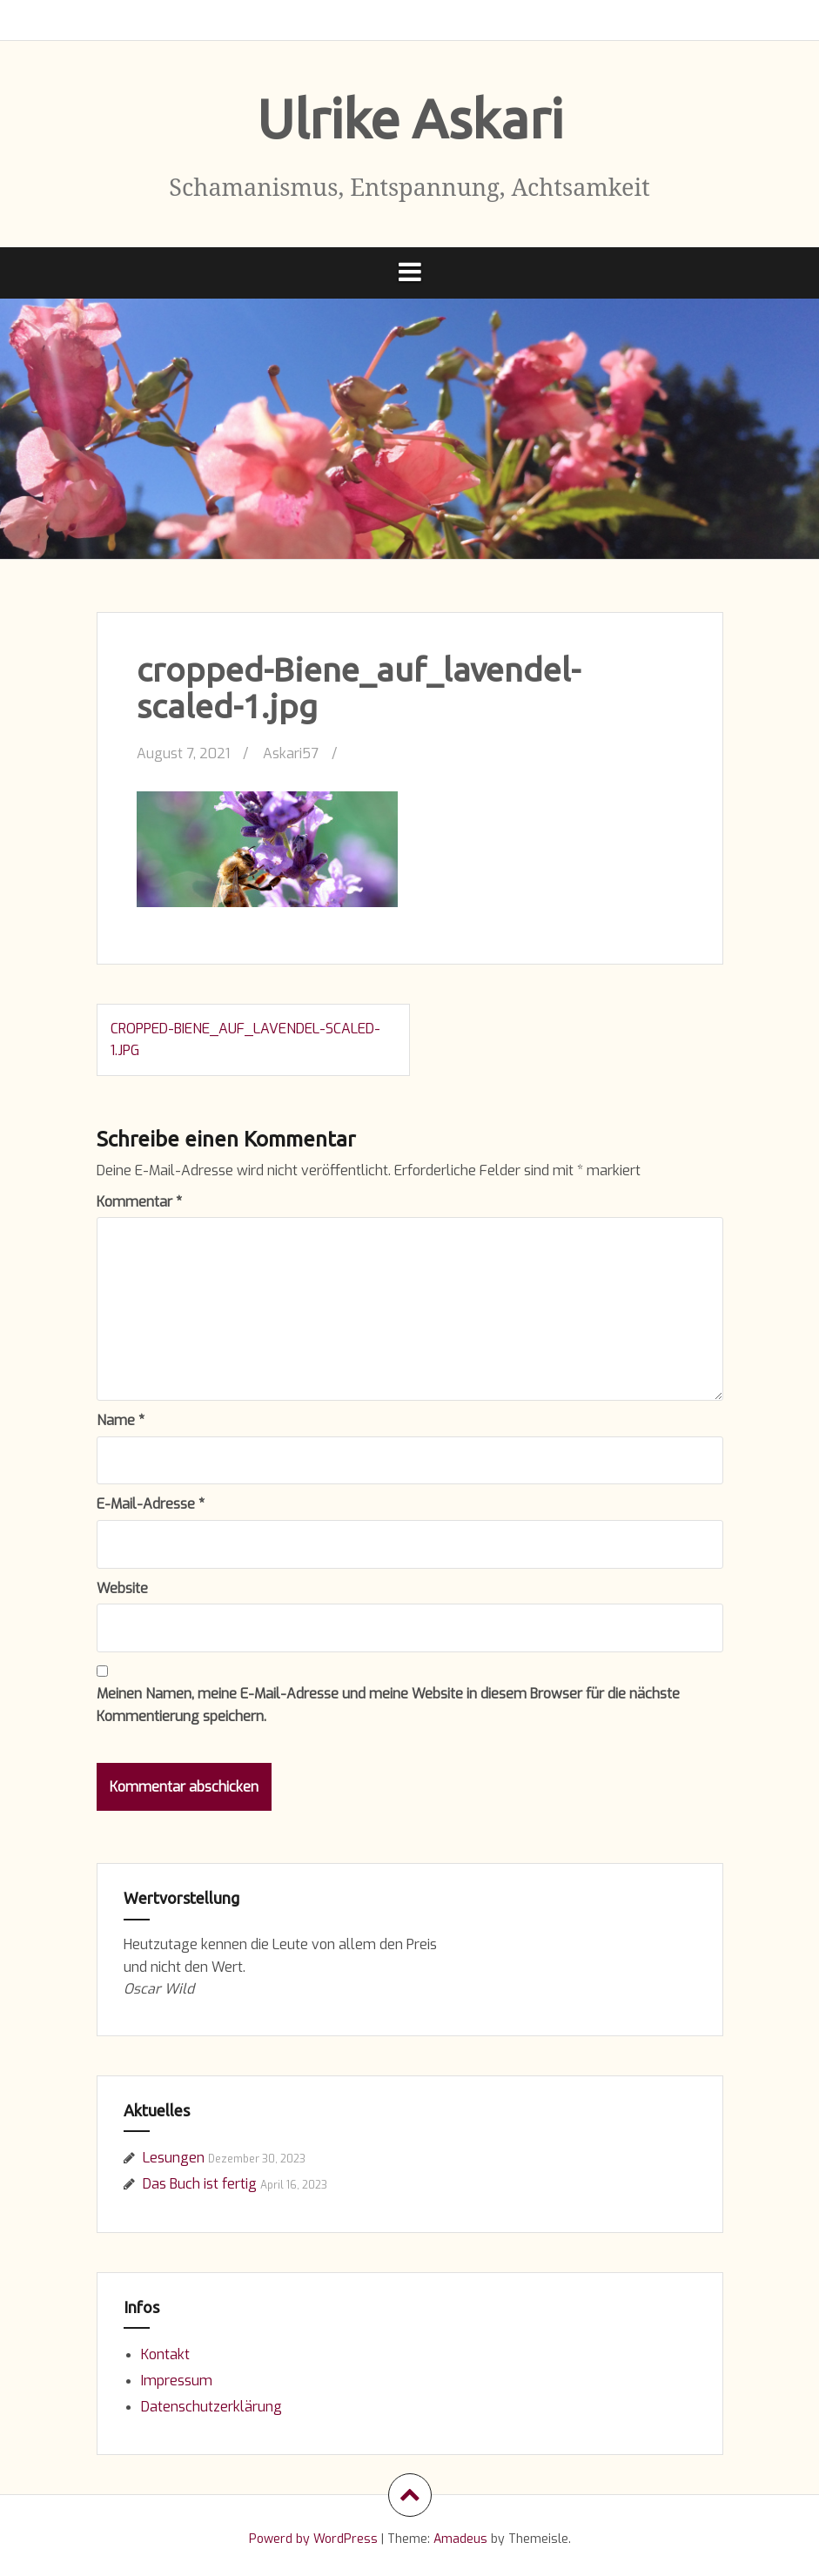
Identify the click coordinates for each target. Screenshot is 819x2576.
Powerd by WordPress (313, 2539)
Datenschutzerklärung (211, 2407)
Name (120, 1420)
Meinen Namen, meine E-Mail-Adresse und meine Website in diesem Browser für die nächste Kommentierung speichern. (388, 1705)
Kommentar (139, 1202)
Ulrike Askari (410, 118)
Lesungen (174, 2158)
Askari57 (291, 753)
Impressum (176, 2380)
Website (122, 1588)
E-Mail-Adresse (151, 1504)
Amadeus (460, 2539)
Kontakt (165, 2354)
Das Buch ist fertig (200, 2184)
